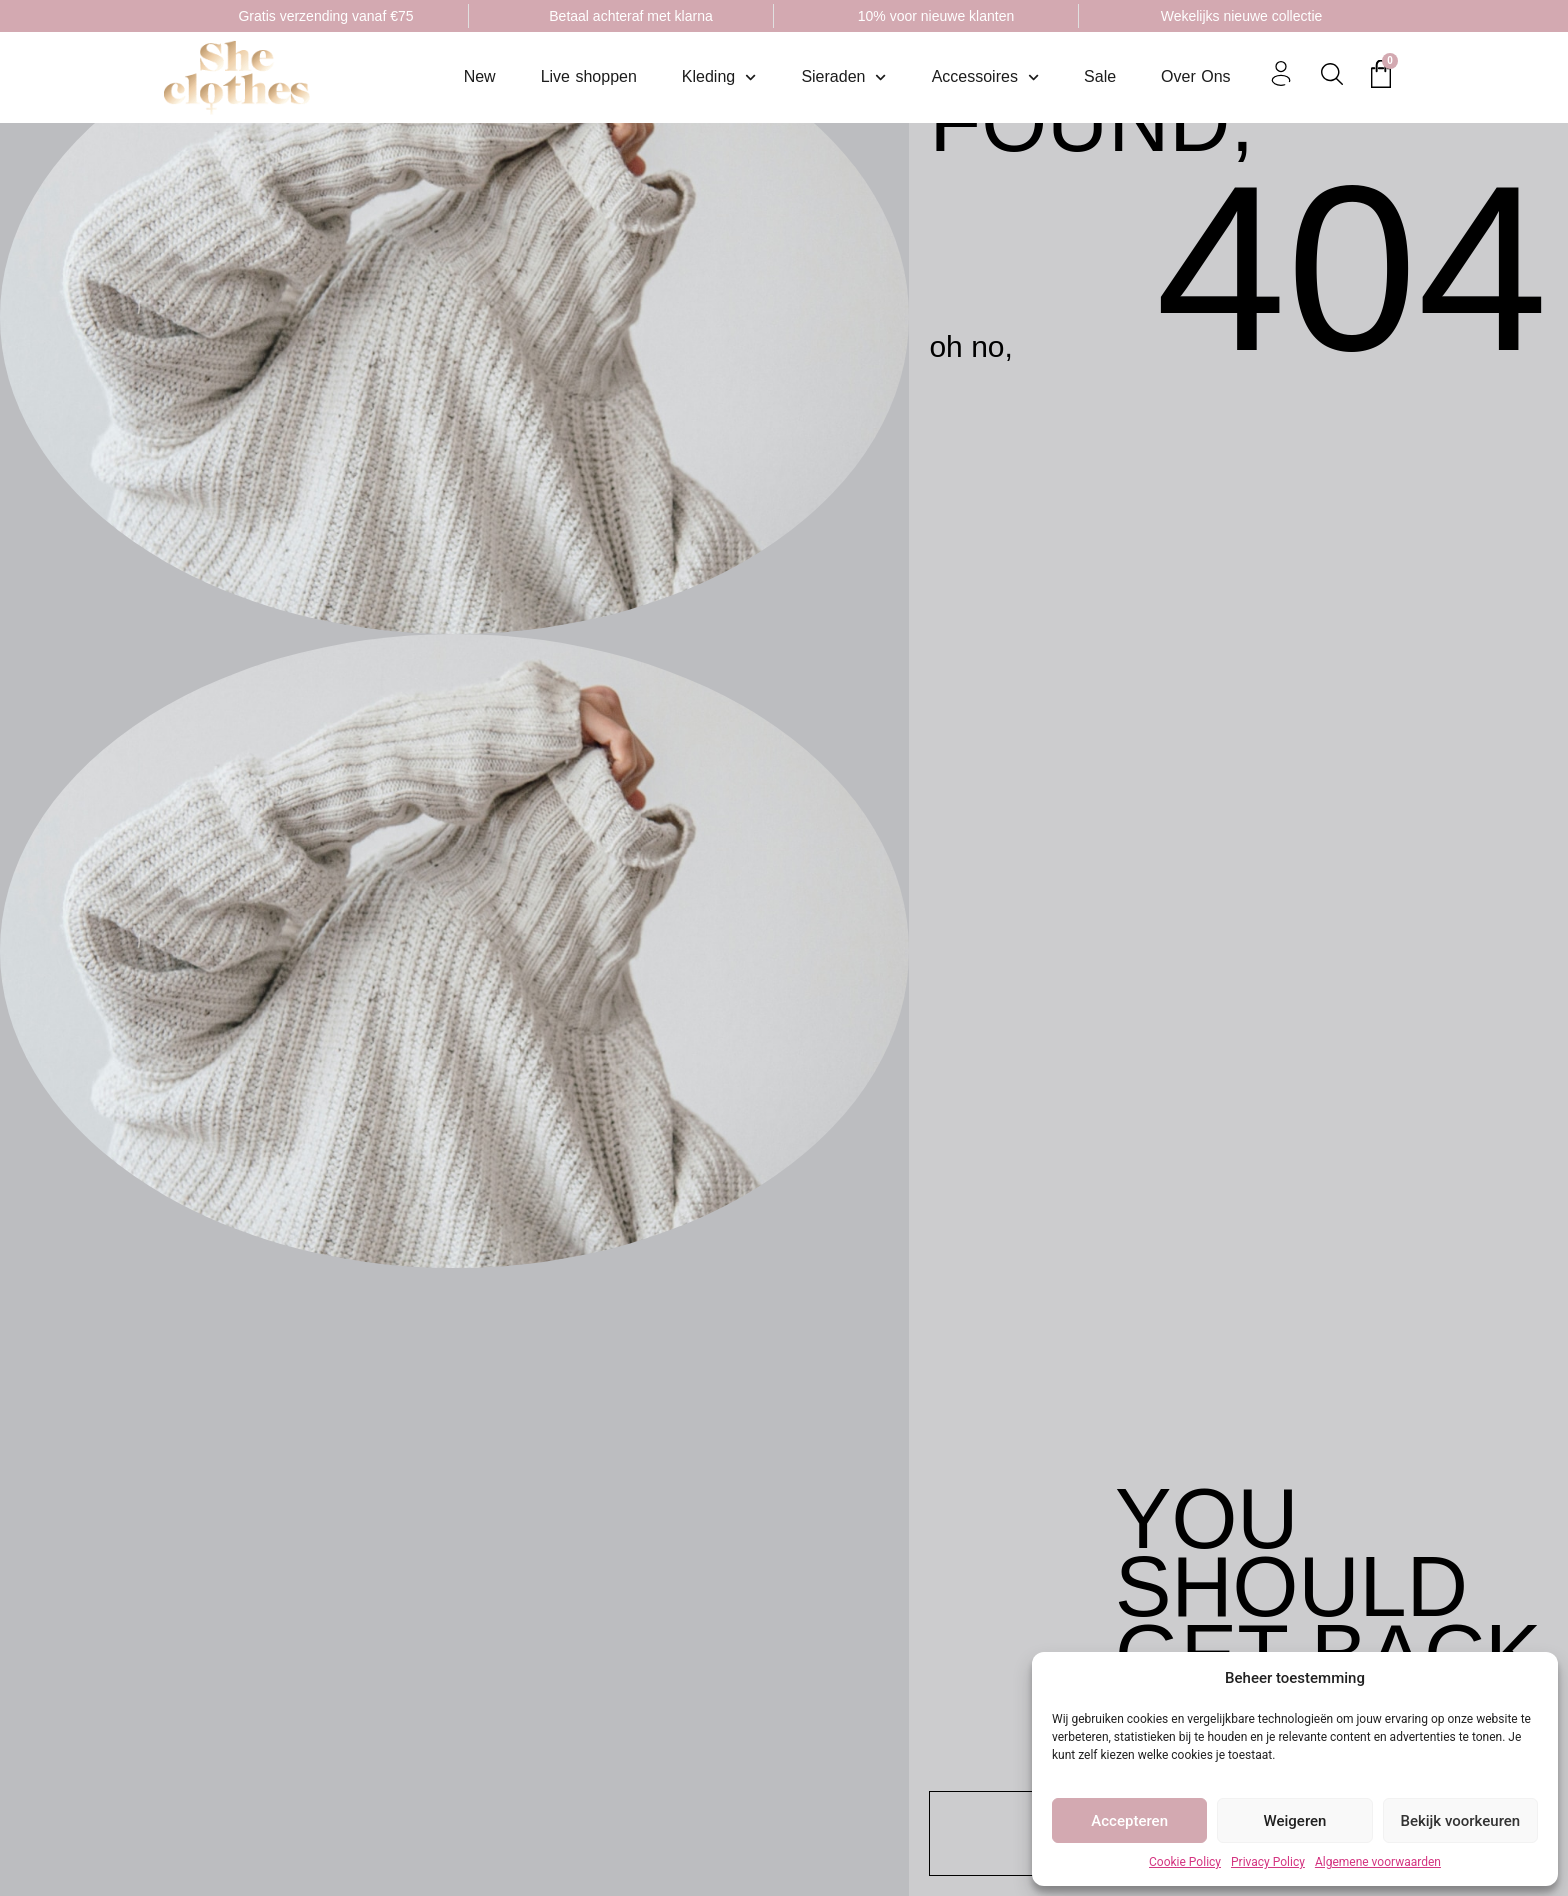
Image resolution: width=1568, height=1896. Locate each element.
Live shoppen (589, 76)
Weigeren (1295, 1821)
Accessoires (985, 77)
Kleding (719, 77)
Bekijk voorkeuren (1460, 1821)
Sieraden (843, 77)
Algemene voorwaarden (1378, 1862)
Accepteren (1129, 1821)
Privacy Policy (1268, 1862)
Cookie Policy (1185, 1862)
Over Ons (1195, 76)
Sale (1100, 76)
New (480, 76)
